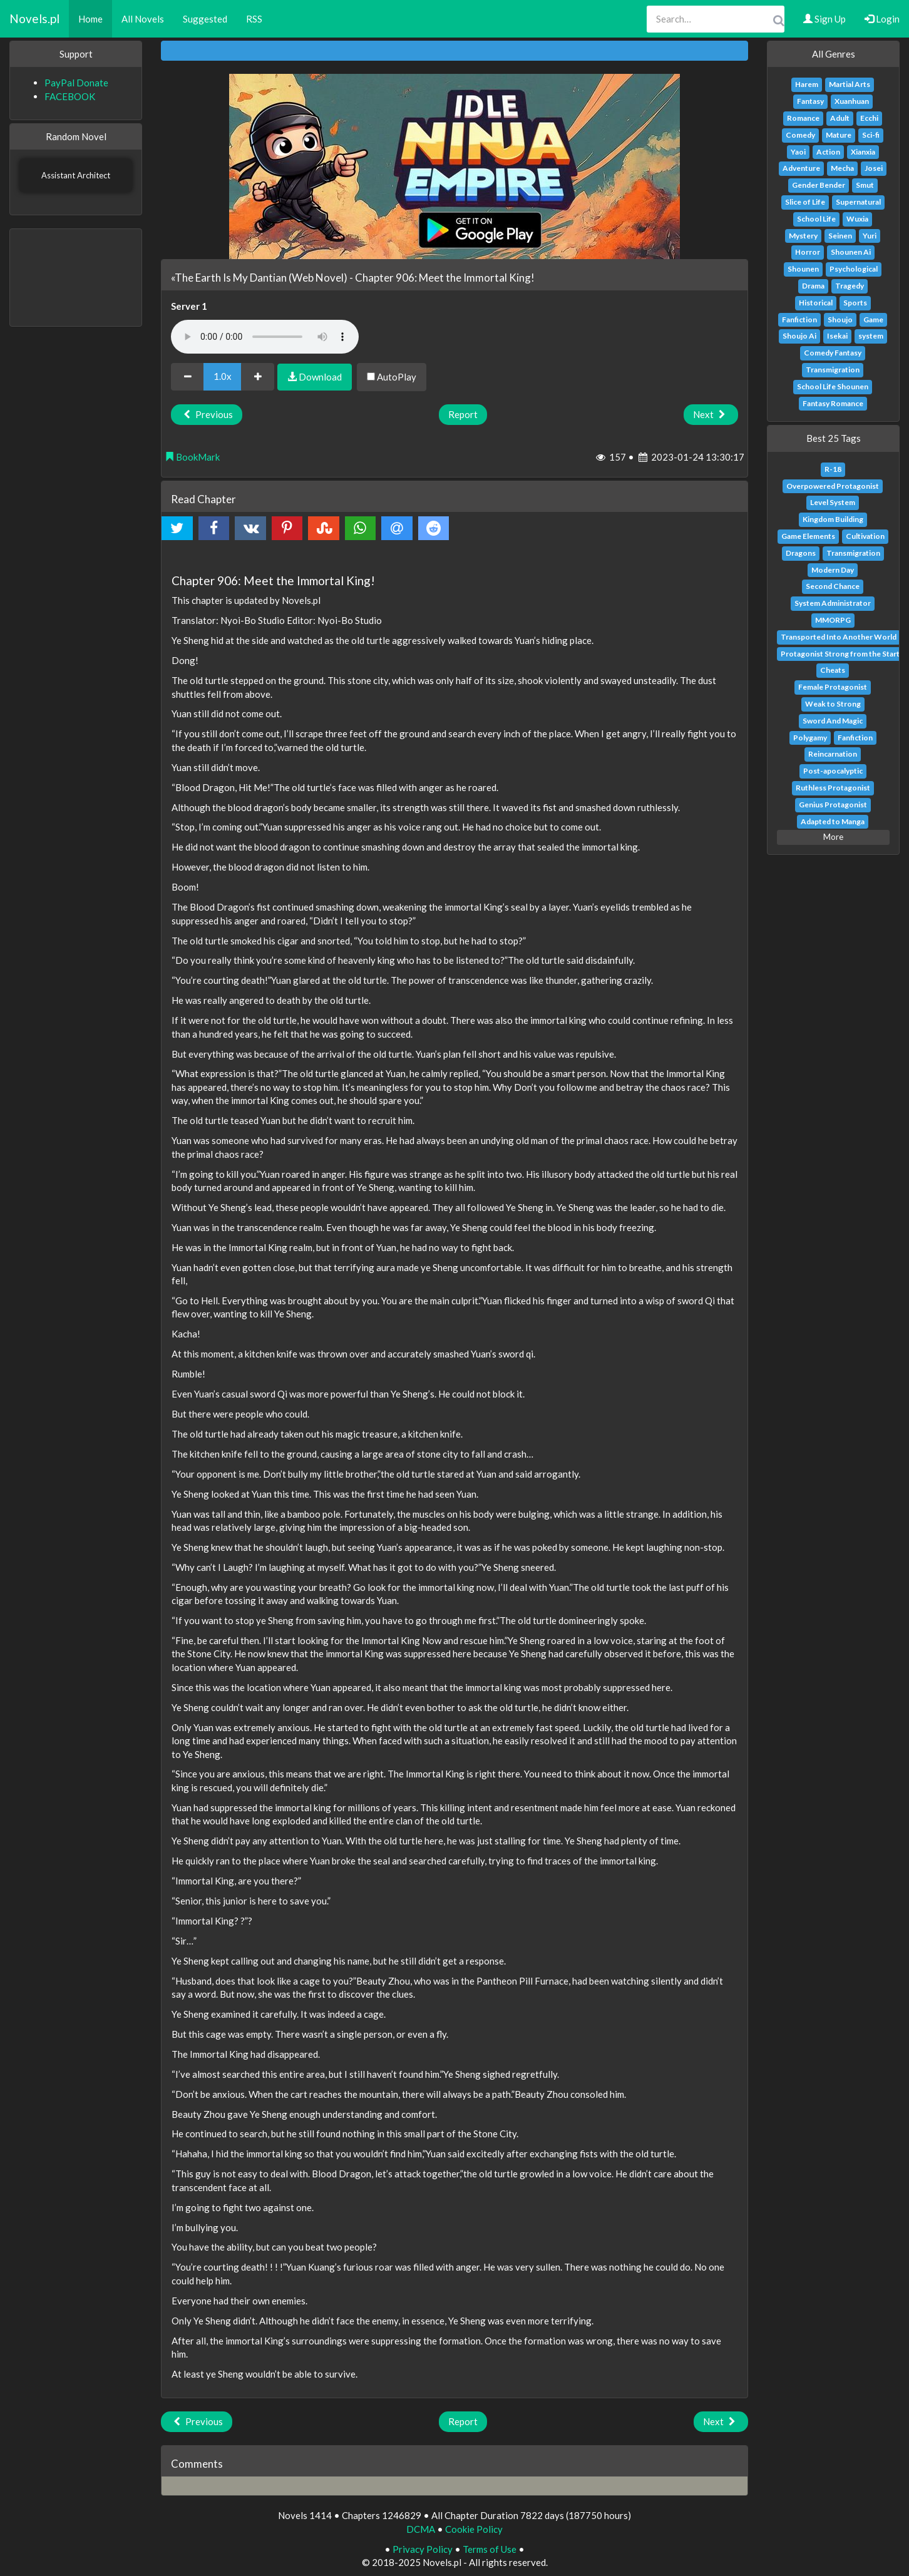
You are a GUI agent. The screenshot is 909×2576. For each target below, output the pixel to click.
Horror (807, 252)
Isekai (837, 335)
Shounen (803, 268)
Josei (874, 168)
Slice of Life (805, 202)
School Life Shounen (832, 386)
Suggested (205, 18)
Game (873, 319)
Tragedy (849, 285)
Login (882, 18)
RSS (254, 18)
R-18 (832, 469)
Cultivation (865, 536)
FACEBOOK (69, 96)
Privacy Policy (423, 2549)
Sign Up (824, 18)
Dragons (801, 553)
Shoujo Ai (799, 335)
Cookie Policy (474, 2529)
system (870, 335)
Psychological (853, 268)
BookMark (192, 457)
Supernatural (858, 202)
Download (314, 376)
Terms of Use (489, 2549)
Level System (832, 502)
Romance (803, 118)
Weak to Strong (833, 703)
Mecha (842, 168)
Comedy (800, 135)
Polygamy (810, 737)
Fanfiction (799, 319)
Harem (806, 84)
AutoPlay (391, 376)
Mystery (803, 235)
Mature (838, 135)
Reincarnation (832, 754)
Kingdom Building (833, 519)
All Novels (142, 18)
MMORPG (833, 620)
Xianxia (863, 151)
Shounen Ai (851, 252)
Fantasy (810, 101)
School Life (816, 218)
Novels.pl (34, 18)
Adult (840, 118)
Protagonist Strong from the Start (840, 653)
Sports (855, 302)
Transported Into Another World (838, 636)
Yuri (869, 235)
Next (711, 414)
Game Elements (808, 536)
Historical (816, 302)
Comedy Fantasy (832, 352)
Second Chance (833, 586)
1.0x (222, 376)
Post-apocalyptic (833, 770)
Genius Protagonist (833, 804)
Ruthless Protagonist (833, 787)
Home (90, 18)
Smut (865, 185)
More (833, 837)
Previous (206, 414)
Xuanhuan (852, 101)
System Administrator (832, 603)
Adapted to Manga (833, 821)
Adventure (801, 168)
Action (828, 151)
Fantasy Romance (833, 403)
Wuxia (857, 218)
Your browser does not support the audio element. (265, 337)
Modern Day (832, 570)
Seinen (840, 235)
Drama (813, 285)
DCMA (420, 2529)
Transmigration (833, 369)
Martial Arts (849, 84)
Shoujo (840, 319)
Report (463, 414)
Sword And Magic (833, 720)
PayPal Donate (76, 82)
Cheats (832, 670)
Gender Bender (818, 185)
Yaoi (798, 151)
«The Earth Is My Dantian (229, 277)
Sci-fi (871, 135)
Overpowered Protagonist (832, 486)
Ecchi (869, 118)
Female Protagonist (832, 687)
